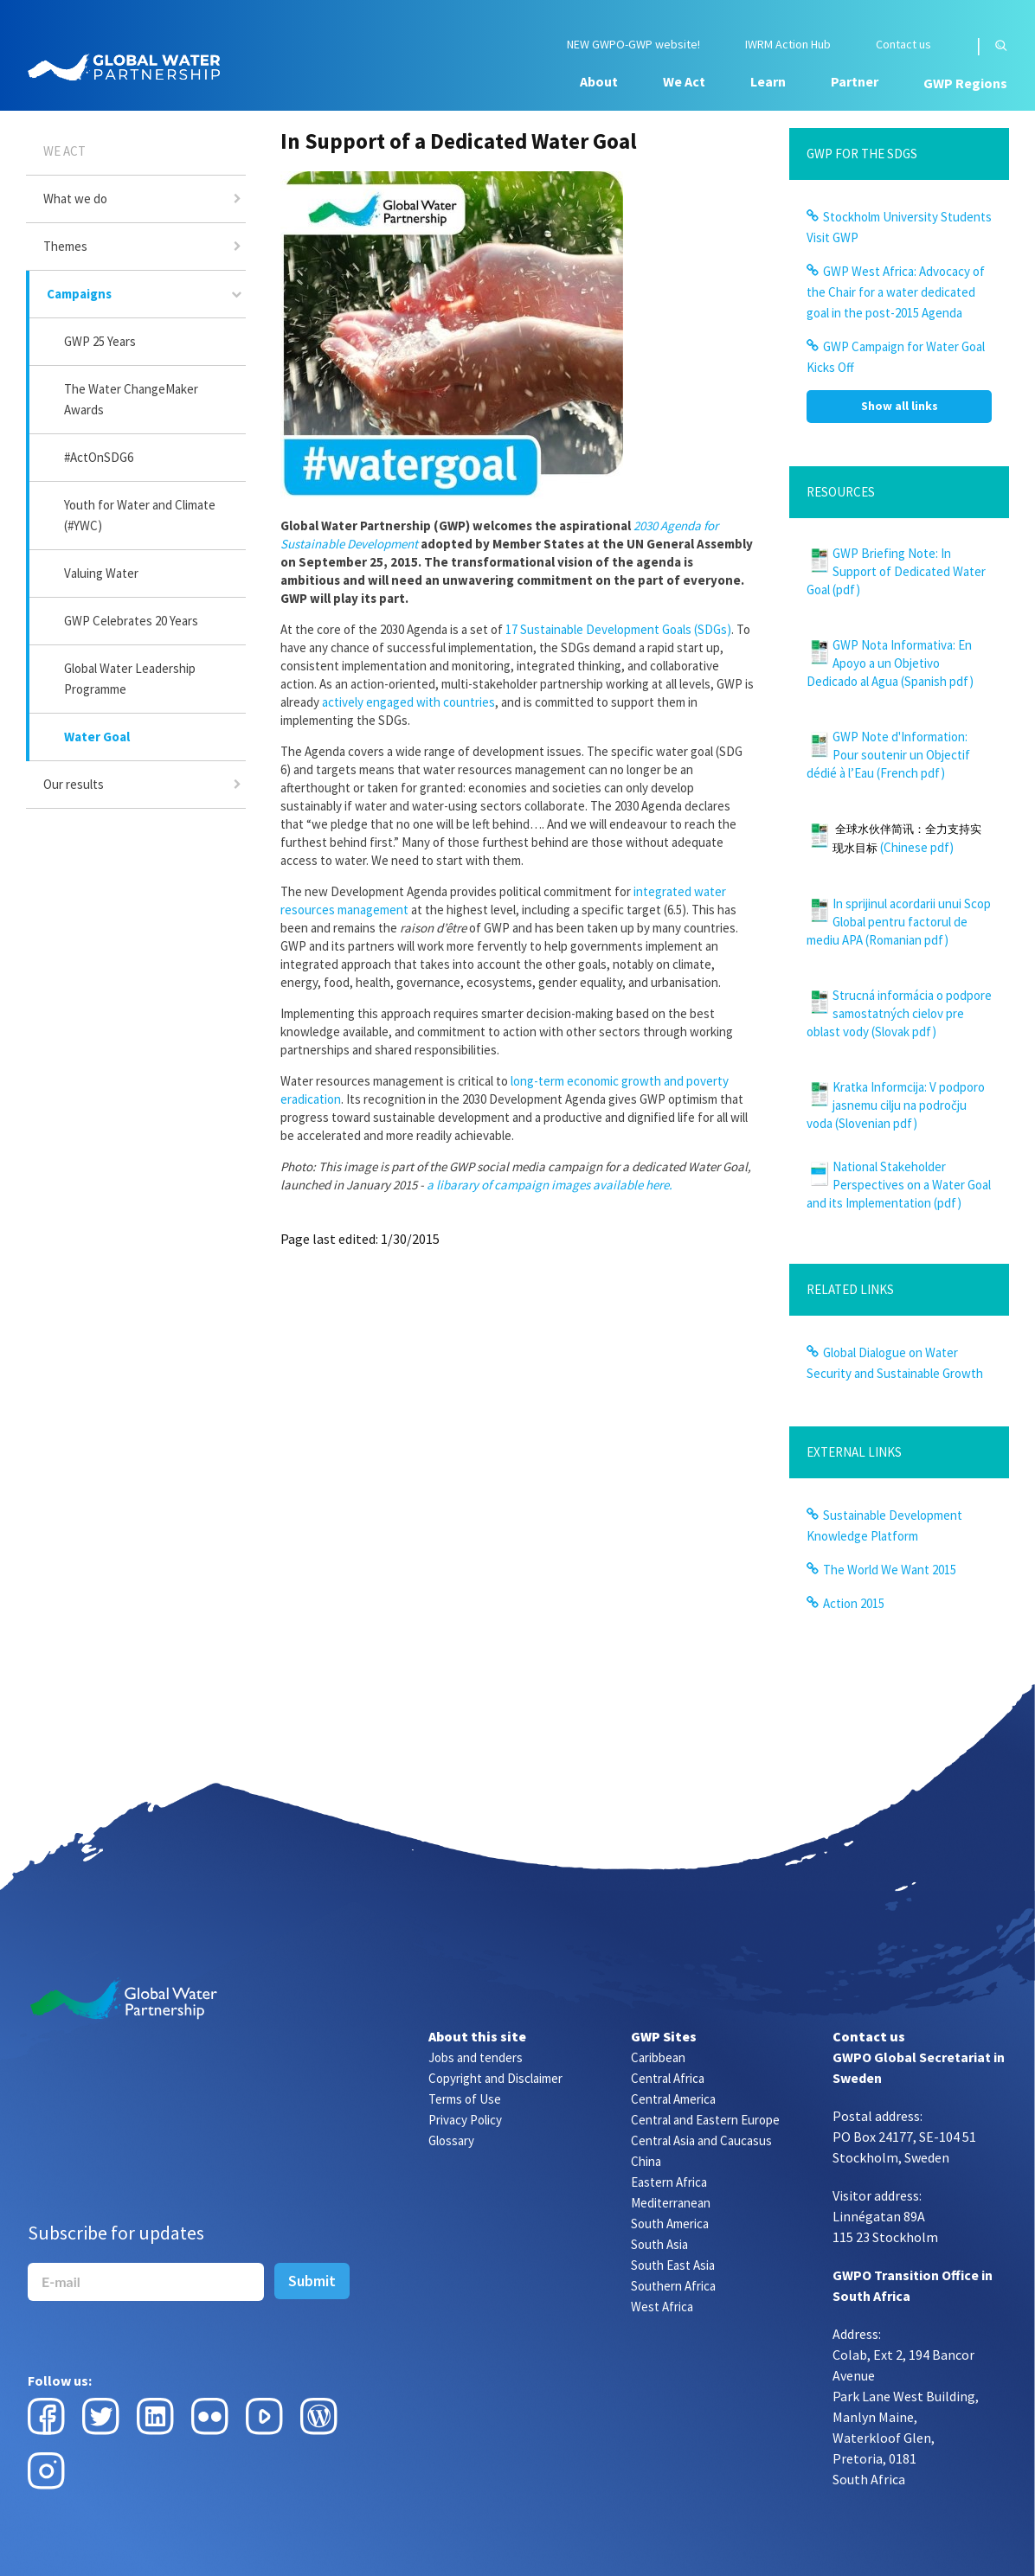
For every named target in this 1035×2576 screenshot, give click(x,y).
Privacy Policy (465, 2119)
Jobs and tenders (475, 2057)
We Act (684, 81)
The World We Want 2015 (889, 1569)
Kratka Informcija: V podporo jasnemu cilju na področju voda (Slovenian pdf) (896, 1105)
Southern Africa (673, 2286)
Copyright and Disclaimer (495, 2078)
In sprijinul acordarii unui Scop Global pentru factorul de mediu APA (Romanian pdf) (899, 921)
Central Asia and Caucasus (701, 2140)
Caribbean (658, 2057)
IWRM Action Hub (788, 44)
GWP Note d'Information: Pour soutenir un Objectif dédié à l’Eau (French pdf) (888, 754)
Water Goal (97, 736)
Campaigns (79, 293)
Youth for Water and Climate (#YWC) (139, 515)
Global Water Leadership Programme (130, 678)
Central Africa (667, 2078)
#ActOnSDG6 (98, 457)
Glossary (451, 2140)
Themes (65, 246)
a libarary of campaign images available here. (549, 1184)
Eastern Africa (669, 2182)
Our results (73, 784)
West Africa (662, 2306)
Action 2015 (853, 1603)
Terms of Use (464, 2099)
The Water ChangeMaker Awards (131, 399)
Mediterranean (670, 2203)
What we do (75, 198)
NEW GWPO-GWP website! (633, 44)
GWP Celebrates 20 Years (131, 620)
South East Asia (673, 2265)
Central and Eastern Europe (705, 2119)
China (646, 2161)
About (599, 81)
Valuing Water (101, 573)
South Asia (659, 2244)
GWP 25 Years (100, 341)
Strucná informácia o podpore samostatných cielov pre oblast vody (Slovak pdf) (899, 1013)
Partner (854, 81)
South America (670, 2223)
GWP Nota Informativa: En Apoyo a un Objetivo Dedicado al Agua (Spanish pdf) (890, 663)
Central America (673, 2099)
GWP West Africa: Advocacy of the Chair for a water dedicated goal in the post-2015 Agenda (896, 292)
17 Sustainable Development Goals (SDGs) (618, 629)
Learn (768, 81)
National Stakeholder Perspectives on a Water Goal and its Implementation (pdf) (899, 1184)
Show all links (899, 405)
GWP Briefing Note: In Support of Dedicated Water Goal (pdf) (896, 571)
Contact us (903, 44)
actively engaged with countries (408, 702)
